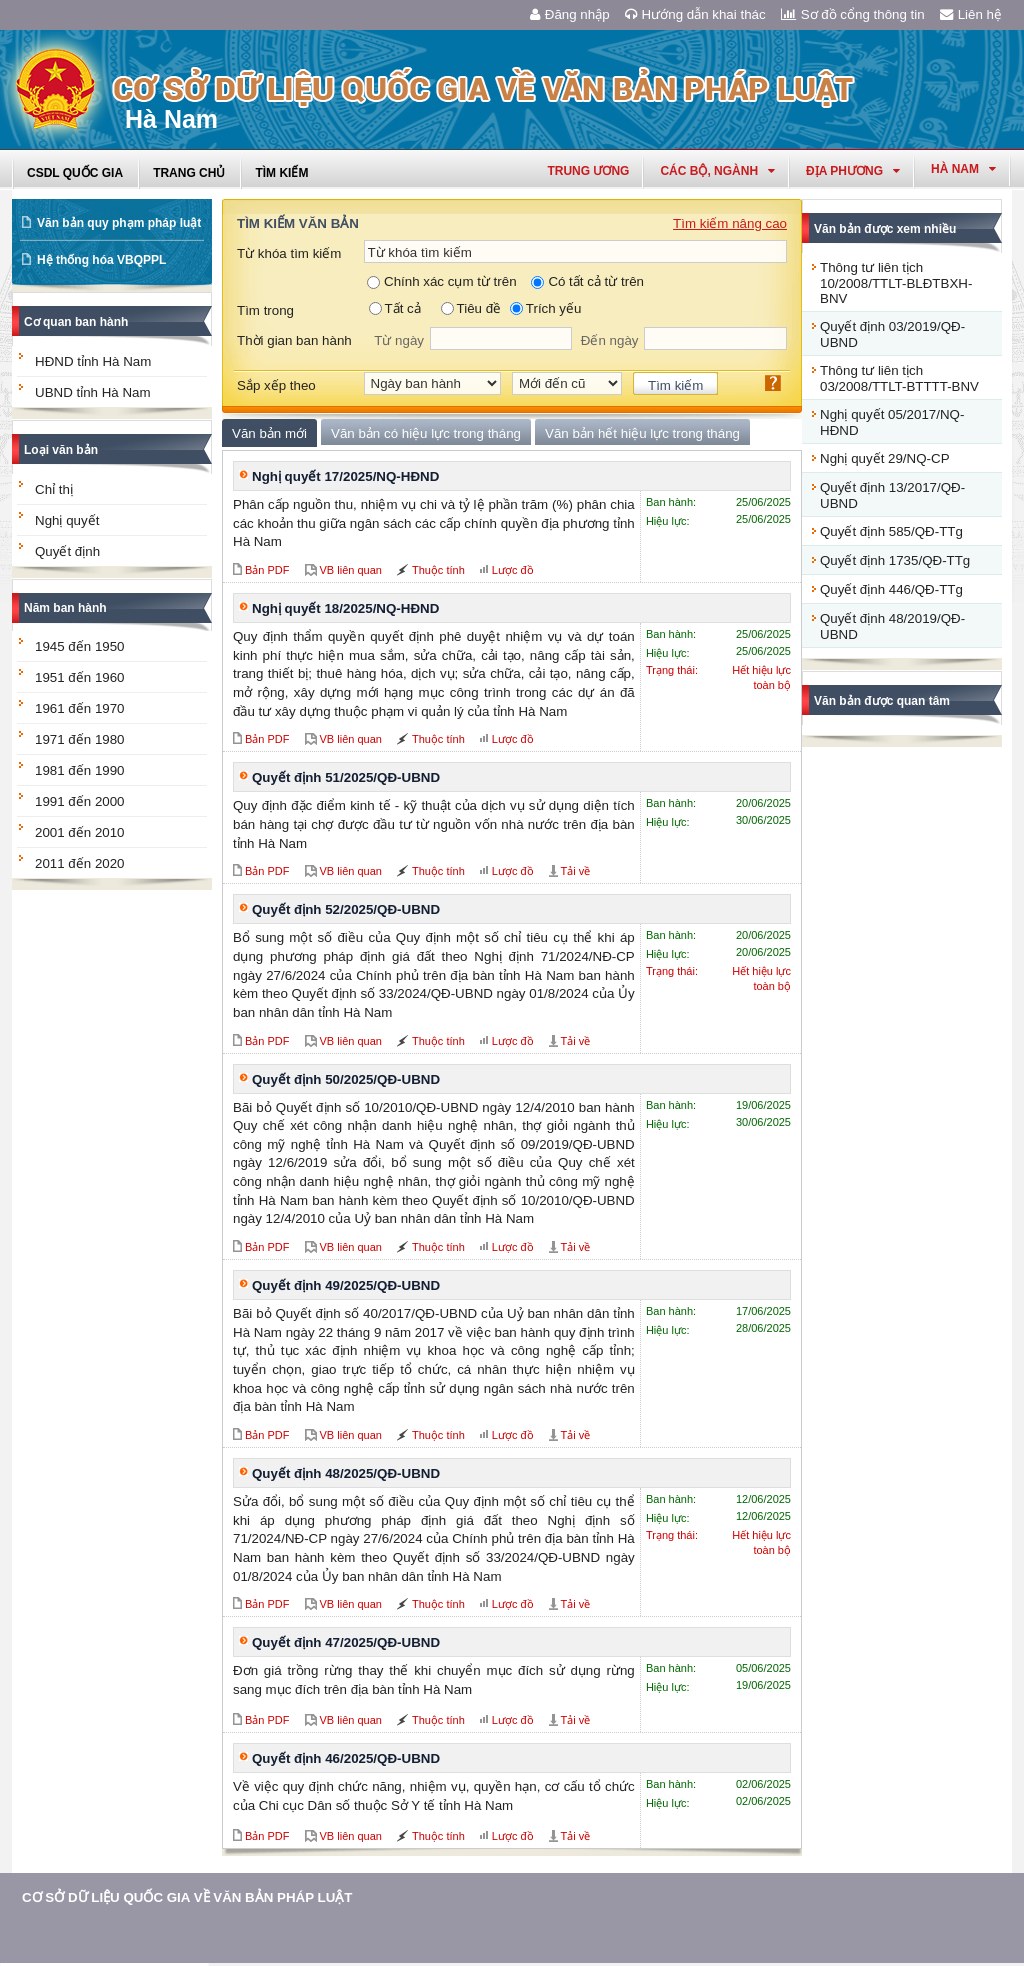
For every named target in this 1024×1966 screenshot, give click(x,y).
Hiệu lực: (668, 521)
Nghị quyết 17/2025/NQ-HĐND (345, 476)
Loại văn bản (61, 450)
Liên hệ (971, 14)
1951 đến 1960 (80, 677)
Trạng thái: (672, 670)
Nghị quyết (67, 520)
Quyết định (67, 551)
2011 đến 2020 (80, 863)
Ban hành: (671, 502)
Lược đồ (513, 570)
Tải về (576, 871)
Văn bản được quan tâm (882, 701)
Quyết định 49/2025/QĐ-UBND (346, 1285)
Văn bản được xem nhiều (885, 229)
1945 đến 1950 (80, 646)
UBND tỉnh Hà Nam (93, 392)
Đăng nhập (570, 14)
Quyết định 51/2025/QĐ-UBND (346, 777)
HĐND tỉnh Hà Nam (93, 361)
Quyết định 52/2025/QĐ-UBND (346, 909)
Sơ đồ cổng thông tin (853, 14)
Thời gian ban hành (294, 340)
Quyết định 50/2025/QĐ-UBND (346, 1079)
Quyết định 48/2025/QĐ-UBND (346, 1473)
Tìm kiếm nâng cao (730, 223)
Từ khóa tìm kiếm (289, 253)
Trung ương (588, 171)
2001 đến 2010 (80, 832)
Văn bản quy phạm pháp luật (119, 223)
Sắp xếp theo (276, 385)
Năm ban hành (65, 608)
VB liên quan (351, 570)
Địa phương (853, 171)
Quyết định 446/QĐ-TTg (891, 589)
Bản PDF (267, 570)
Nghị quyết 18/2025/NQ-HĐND (345, 608)
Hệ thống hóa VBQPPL (101, 260)
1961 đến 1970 (80, 708)
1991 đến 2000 (80, 801)
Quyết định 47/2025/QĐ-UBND (346, 1642)
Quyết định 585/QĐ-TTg (891, 531)
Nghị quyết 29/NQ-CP (885, 458)
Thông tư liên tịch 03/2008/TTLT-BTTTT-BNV (899, 378)
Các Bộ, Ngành (717, 171)
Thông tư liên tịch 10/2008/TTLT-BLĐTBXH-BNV (896, 283)
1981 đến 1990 (80, 770)
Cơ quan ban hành (76, 322)
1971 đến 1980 (80, 739)
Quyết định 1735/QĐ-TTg (895, 560)
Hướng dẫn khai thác (695, 14)
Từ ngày (399, 340)
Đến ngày (610, 340)
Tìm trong (265, 310)
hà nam (963, 169)
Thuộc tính (438, 570)
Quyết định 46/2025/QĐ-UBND (346, 1758)
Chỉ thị (54, 489)
